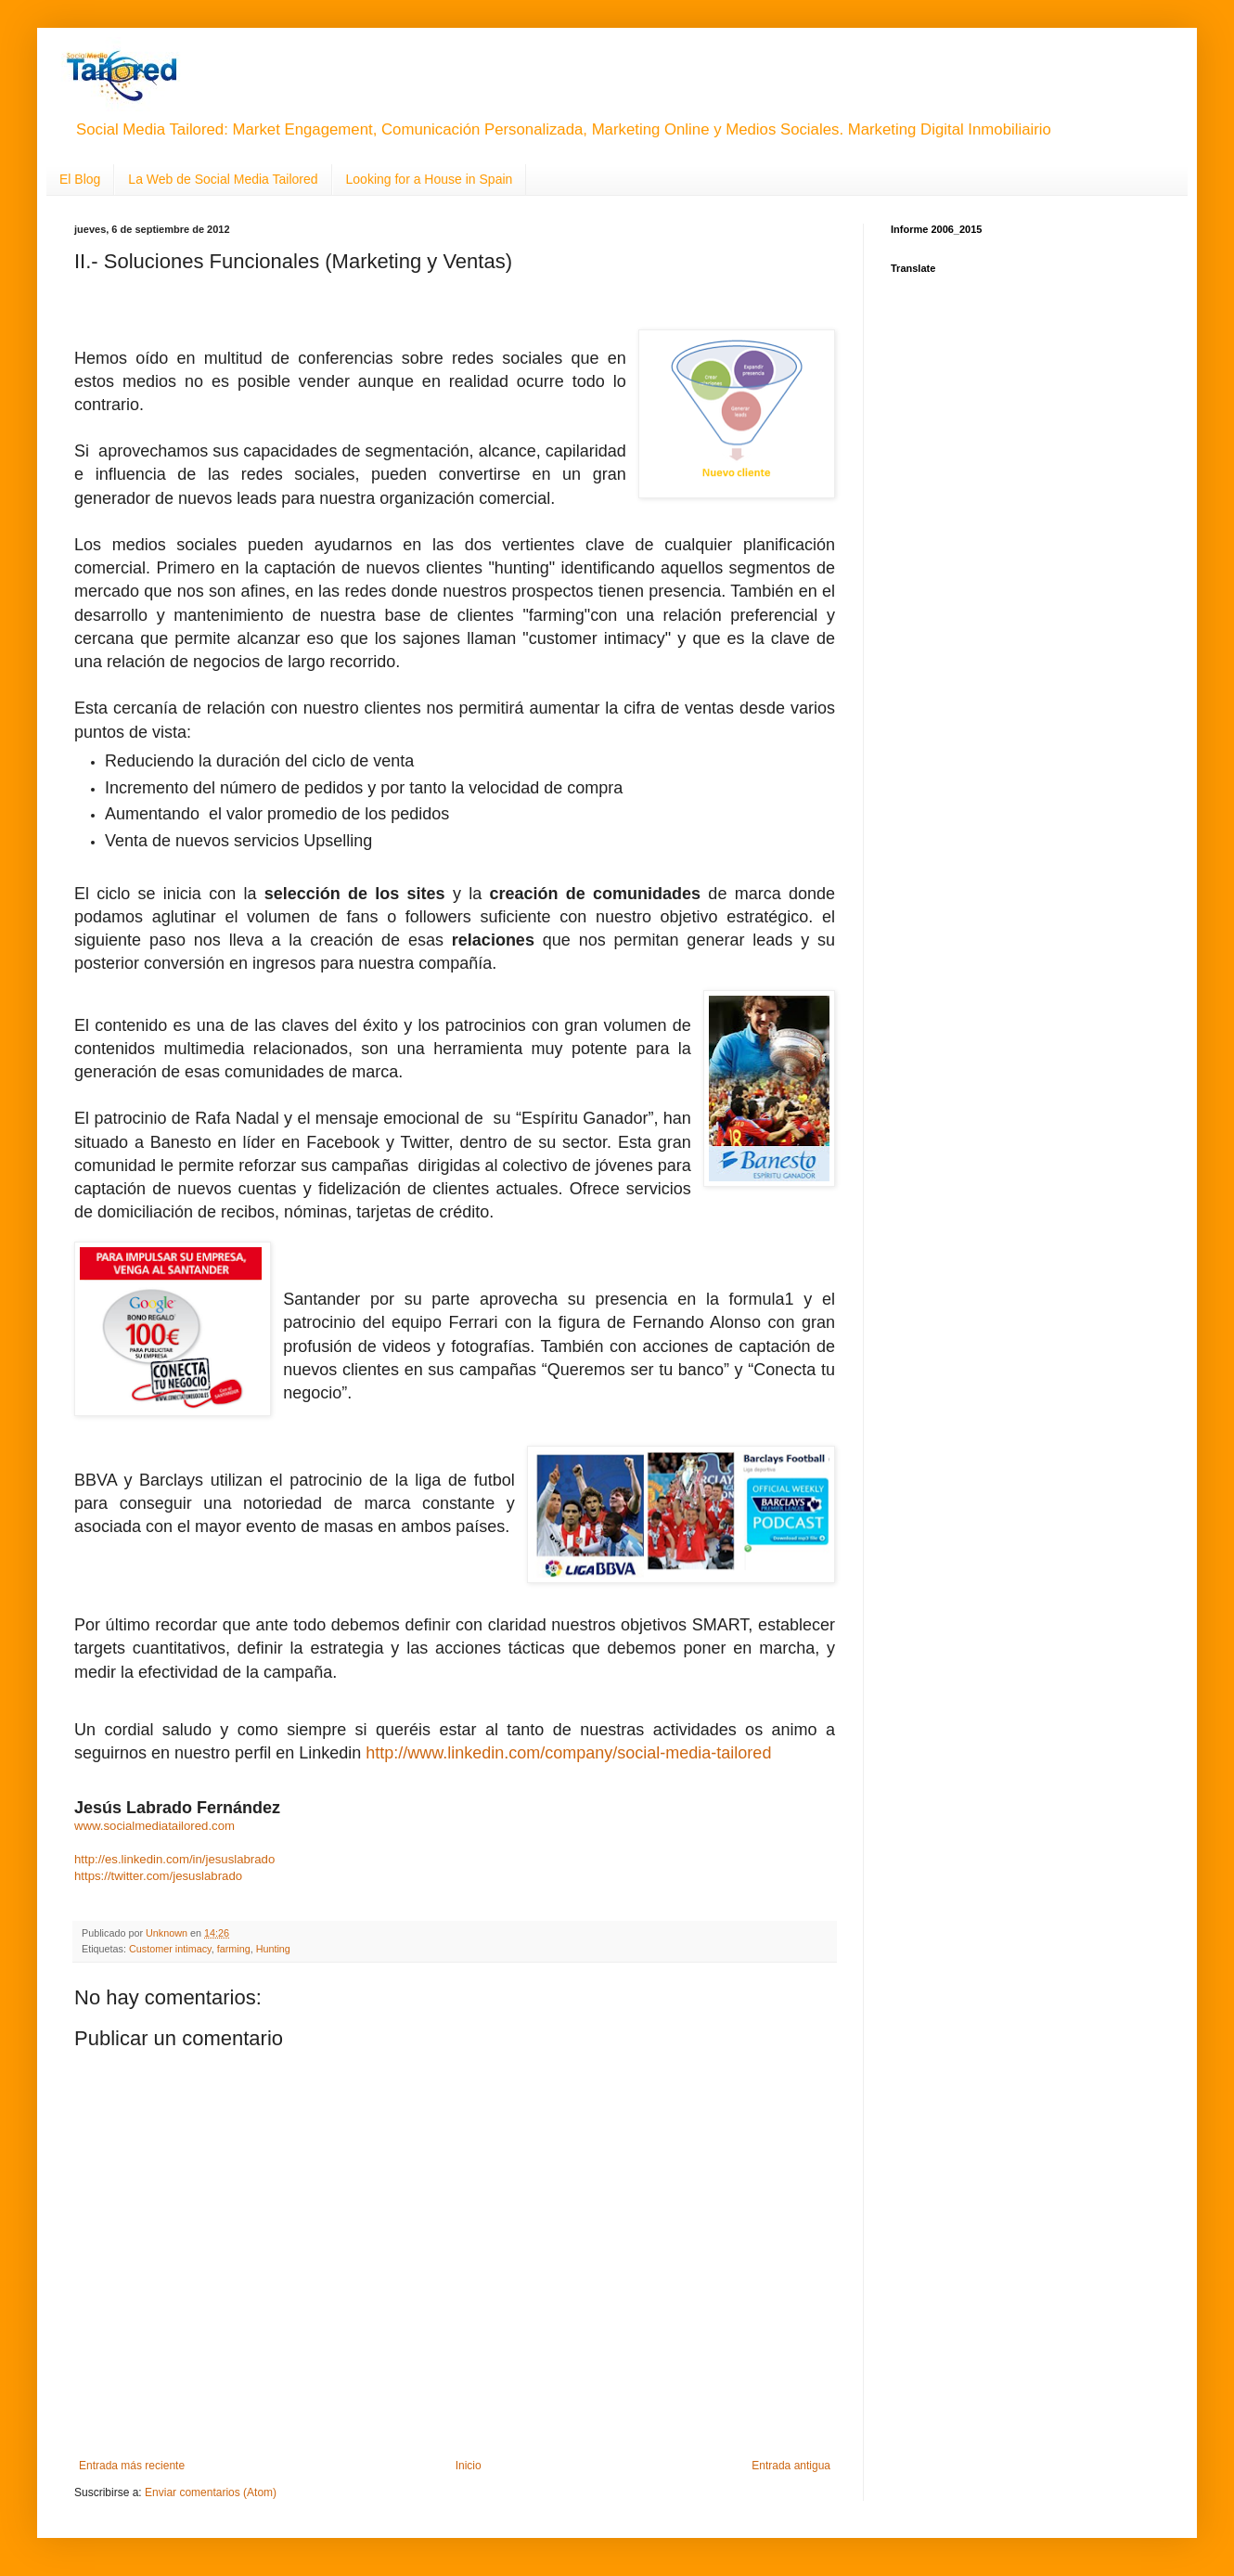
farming (234, 1948)
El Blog (79, 179)
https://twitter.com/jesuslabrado (158, 1876)
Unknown (168, 1932)
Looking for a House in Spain (429, 179)
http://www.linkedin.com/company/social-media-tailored (568, 1753)
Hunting (273, 1948)
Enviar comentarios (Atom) (210, 2492)
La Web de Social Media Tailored (222, 179)
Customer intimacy (170, 1948)
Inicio (469, 2465)
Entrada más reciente (132, 2465)
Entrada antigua (791, 2465)
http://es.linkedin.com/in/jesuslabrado (174, 1859)
